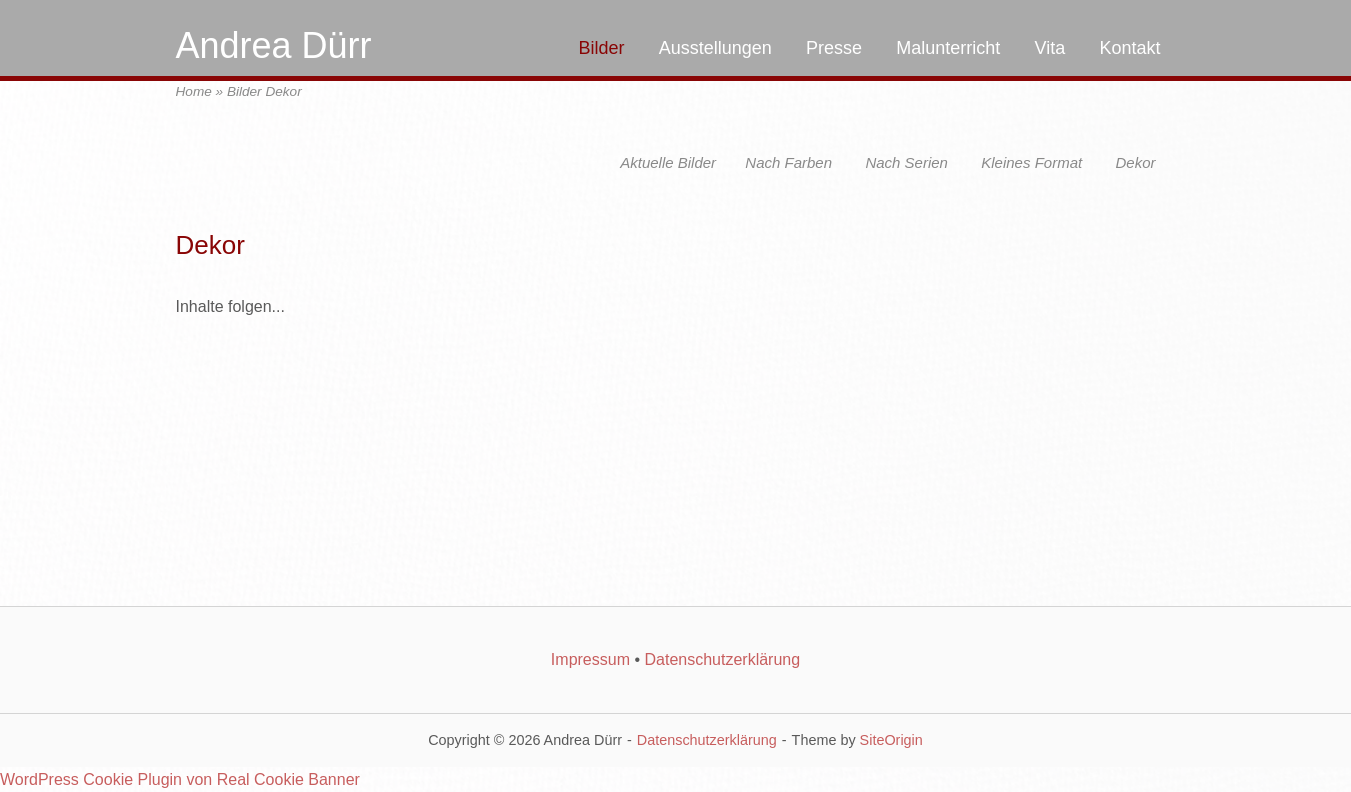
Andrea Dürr (274, 45)
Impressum (590, 659)
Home (194, 91)
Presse (834, 48)
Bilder (601, 48)
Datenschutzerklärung (722, 659)
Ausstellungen (715, 48)
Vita (1050, 48)
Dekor (1135, 162)
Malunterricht (948, 48)
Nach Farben (788, 162)
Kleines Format (1031, 162)
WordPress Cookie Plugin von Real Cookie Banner (180, 779)
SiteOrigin (891, 740)
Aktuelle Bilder (668, 162)
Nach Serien (906, 162)
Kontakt (1129, 48)
